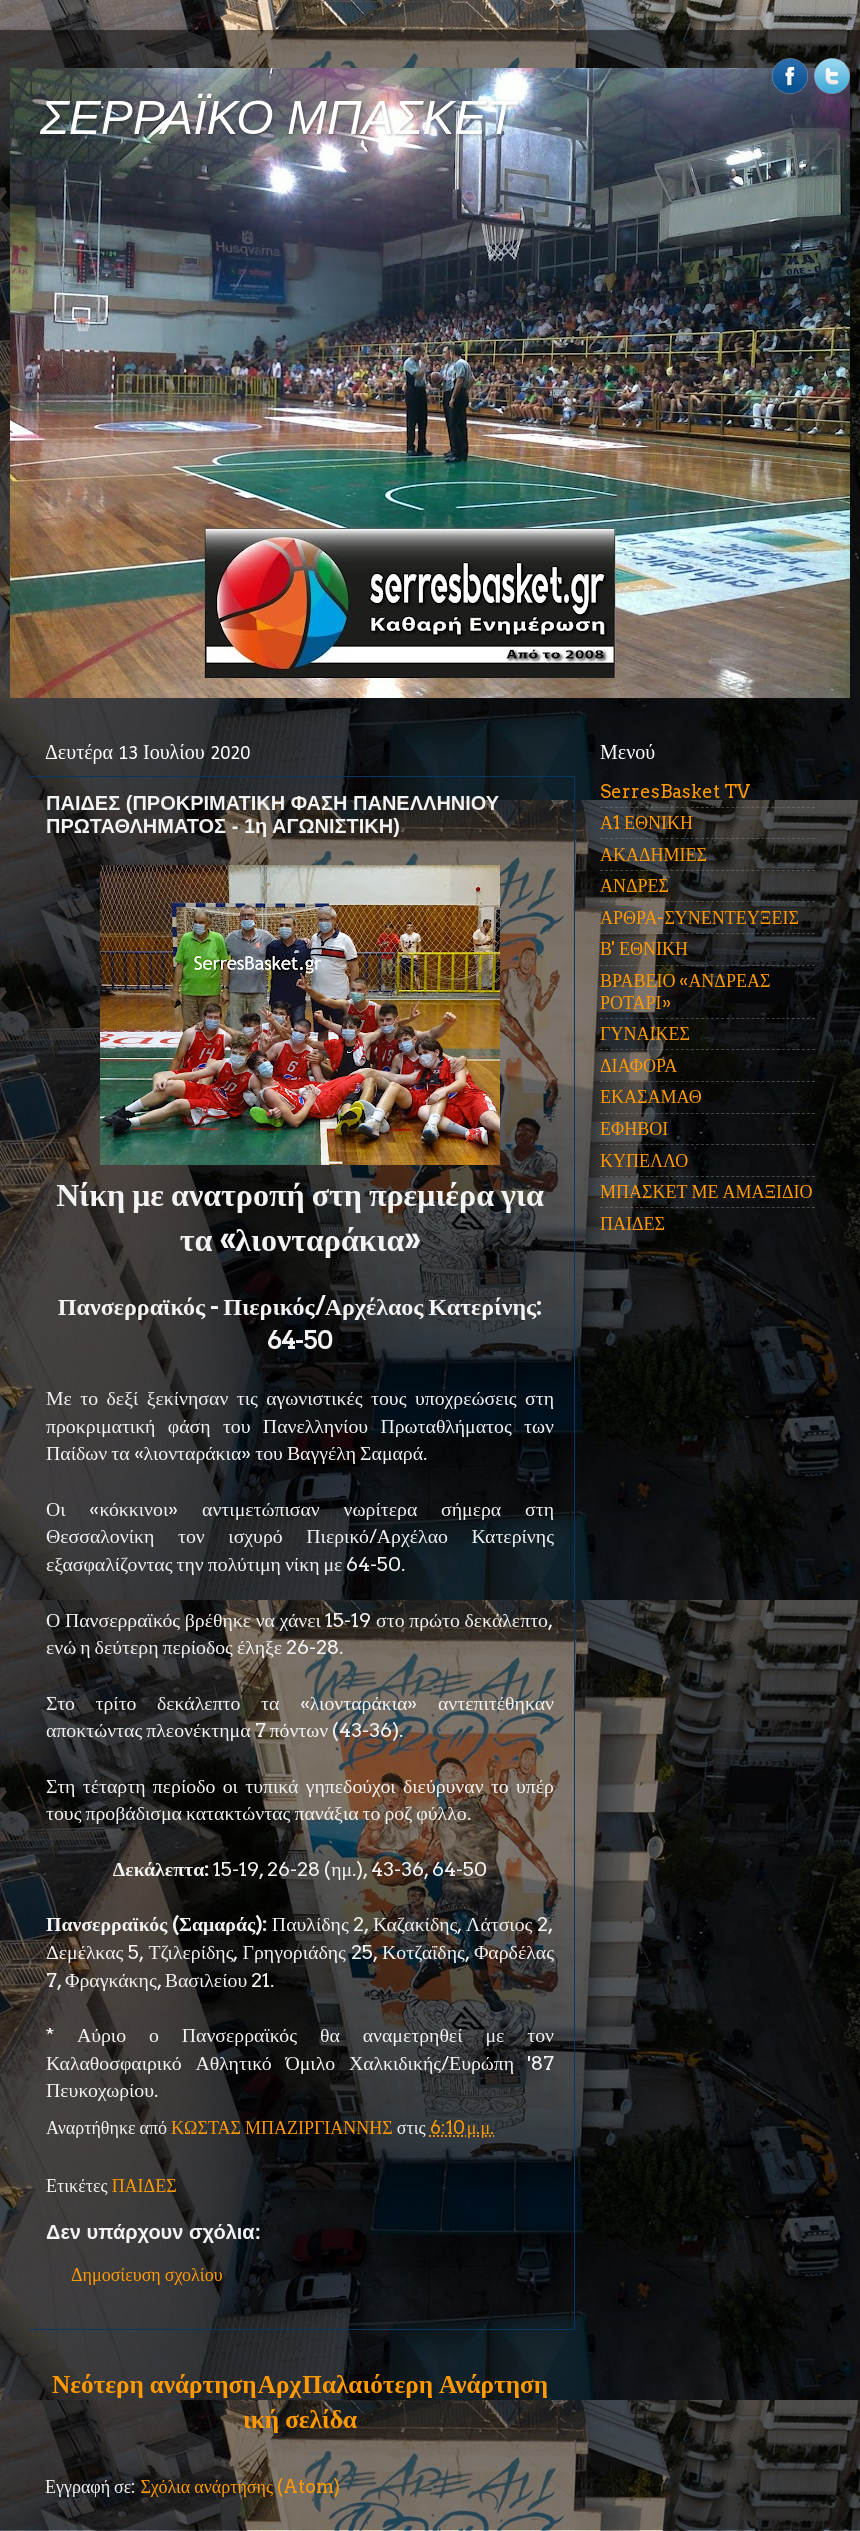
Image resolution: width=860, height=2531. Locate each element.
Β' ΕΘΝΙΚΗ (644, 948)
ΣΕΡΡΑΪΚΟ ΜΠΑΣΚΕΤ (278, 117)
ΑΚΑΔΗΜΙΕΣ (653, 854)
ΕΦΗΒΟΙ (634, 1128)
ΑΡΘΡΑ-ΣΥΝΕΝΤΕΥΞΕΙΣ (699, 917)
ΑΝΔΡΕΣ (634, 885)
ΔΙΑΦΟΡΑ (638, 1065)
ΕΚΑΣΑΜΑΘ (651, 1096)
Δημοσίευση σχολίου (147, 2274)
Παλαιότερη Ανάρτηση (425, 2384)
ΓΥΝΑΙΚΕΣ (645, 1033)
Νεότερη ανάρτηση (154, 2384)
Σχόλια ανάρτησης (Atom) (240, 2486)
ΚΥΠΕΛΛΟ (644, 1160)
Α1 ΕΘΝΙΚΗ (646, 822)
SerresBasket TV (675, 791)
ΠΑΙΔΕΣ (144, 2185)
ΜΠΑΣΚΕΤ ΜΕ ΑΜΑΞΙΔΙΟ (706, 1191)
